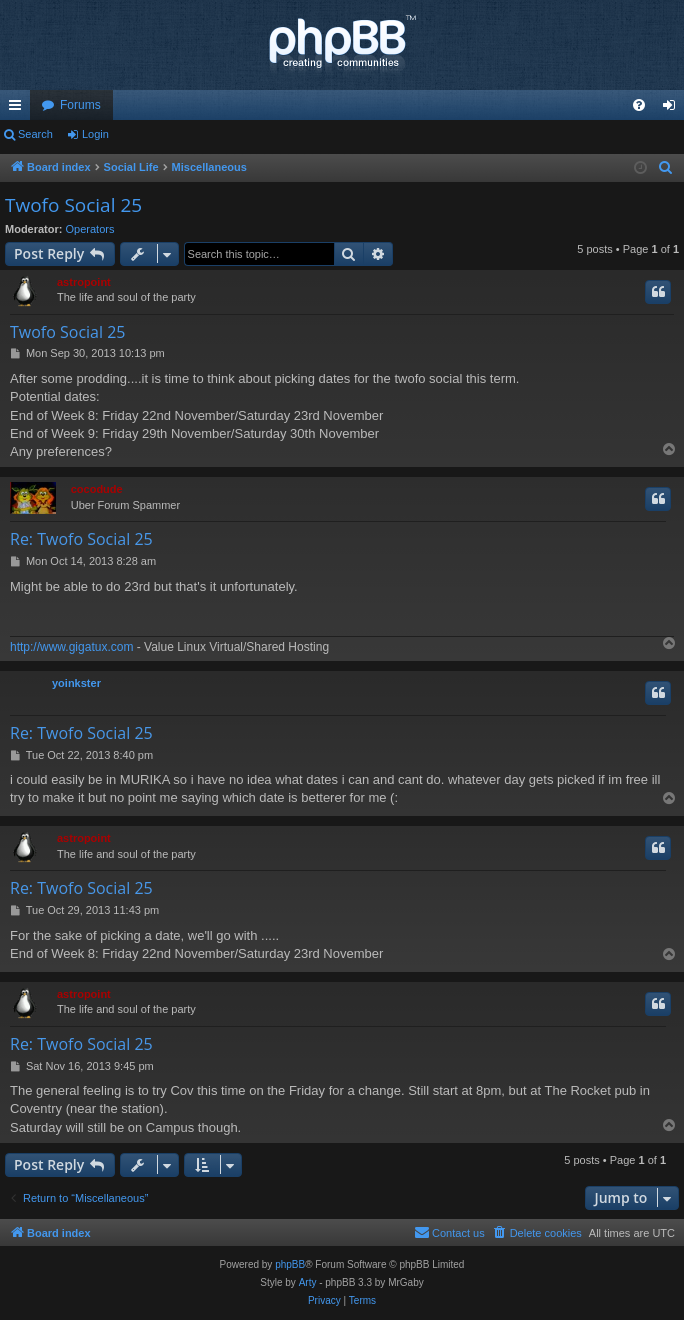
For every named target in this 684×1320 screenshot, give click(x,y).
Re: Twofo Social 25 (81, 539)
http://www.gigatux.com (71, 647)
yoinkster (76, 683)
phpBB (290, 1264)
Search (35, 134)
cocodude (97, 489)
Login (95, 134)
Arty (308, 1282)
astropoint (84, 282)
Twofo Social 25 (73, 205)
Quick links (19, 109)
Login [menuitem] (673, 109)
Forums (80, 105)
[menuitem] (639, 105)
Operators (90, 229)
